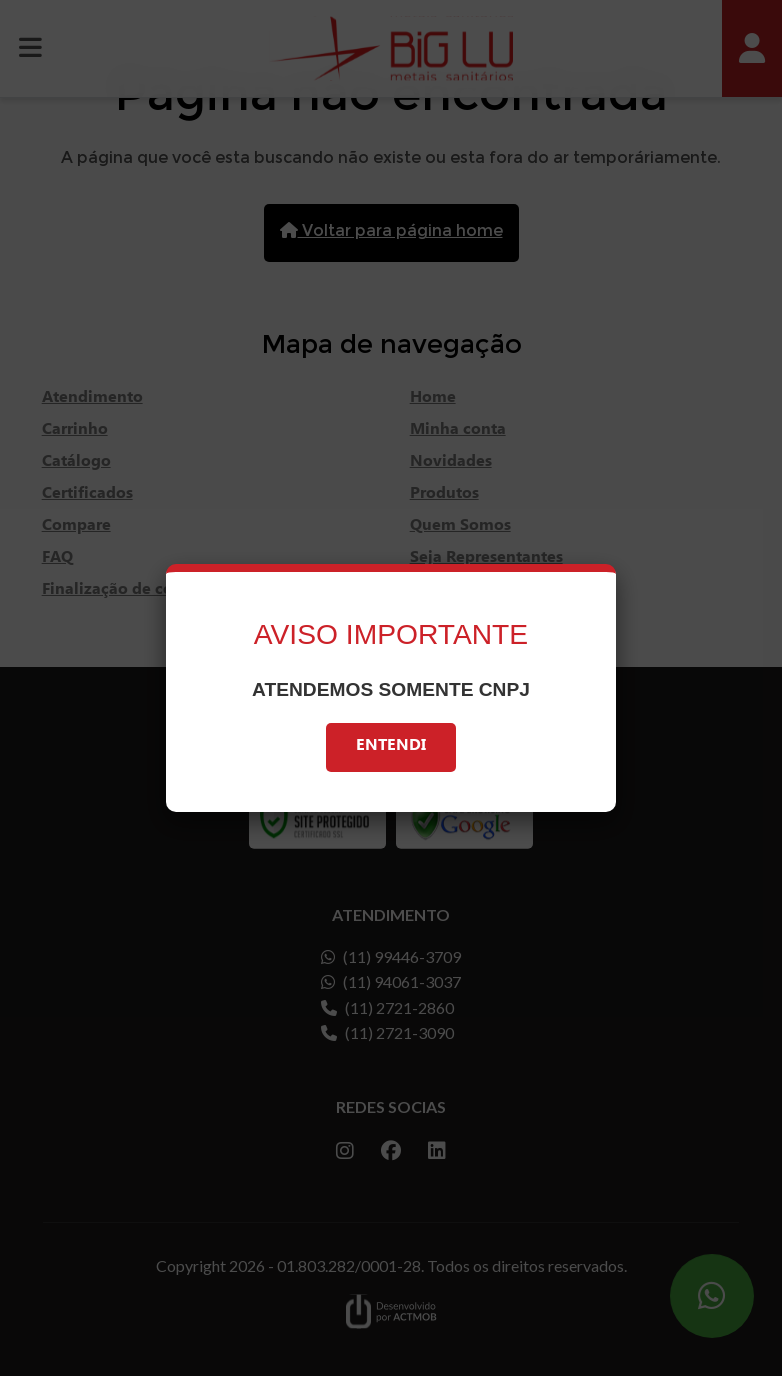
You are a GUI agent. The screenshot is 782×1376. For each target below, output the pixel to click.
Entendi (391, 747)
